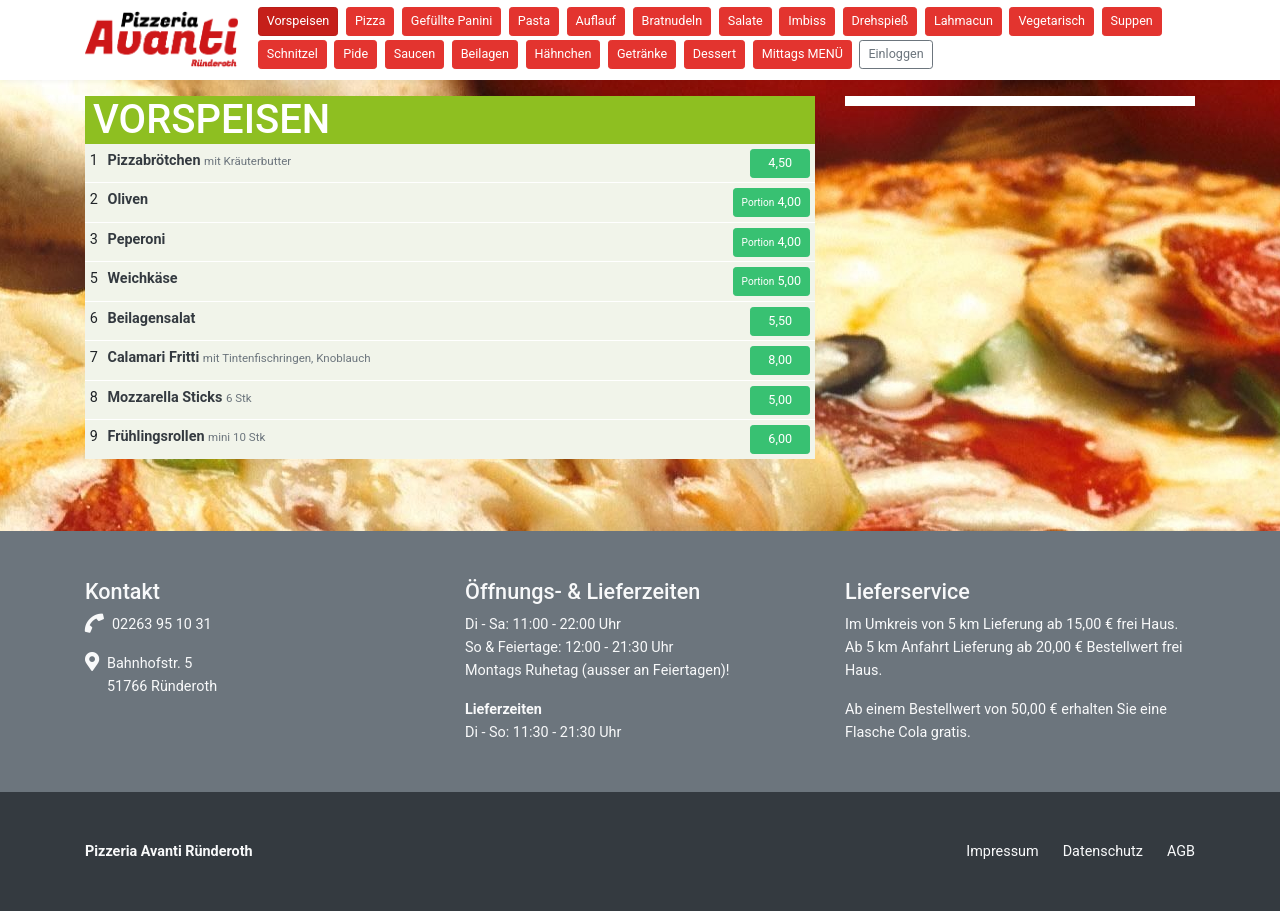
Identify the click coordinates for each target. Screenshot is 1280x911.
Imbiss (807, 20)
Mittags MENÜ (802, 53)
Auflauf (596, 20)
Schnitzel (292, 53)
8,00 (780, 359)
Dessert (714, 53)
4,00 (772, 201)
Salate (745, 20)
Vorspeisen (298, 20)
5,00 (772, 280)
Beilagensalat (151, 318)
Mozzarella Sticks (164, 397)
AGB (1181, 851)
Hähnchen (563, 53)
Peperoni (136, 239)
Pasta (534, 20)
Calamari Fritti (153, 357)
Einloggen (895, 53)
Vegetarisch (1051, 20)
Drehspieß (880, 20)
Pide (355, 53)
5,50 (780, 320)
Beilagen (485, 53)
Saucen (415, 53)
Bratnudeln (672, 20)
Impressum (1002, 851)
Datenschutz (1103, 851)
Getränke (642, 53)
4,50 (780, 162)
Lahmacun (963, 20)
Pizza (370, 20)
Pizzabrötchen (153, 160)
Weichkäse (142, 278)
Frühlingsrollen (155, 436)
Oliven (127, 199)
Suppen (1132, 20)
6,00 (780, 438)
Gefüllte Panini (451, 20)
